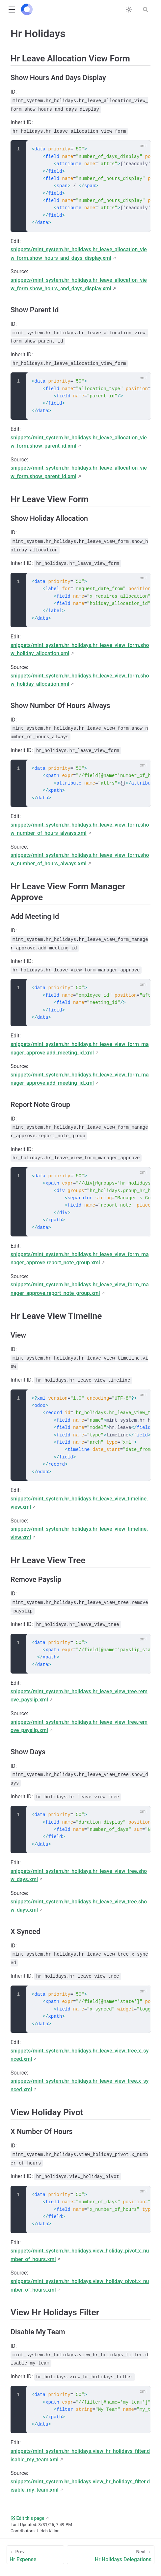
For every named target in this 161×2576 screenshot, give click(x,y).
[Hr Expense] (35, 2554)
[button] (11, 9)
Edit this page (27, 2518)
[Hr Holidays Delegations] (110, 2554)
